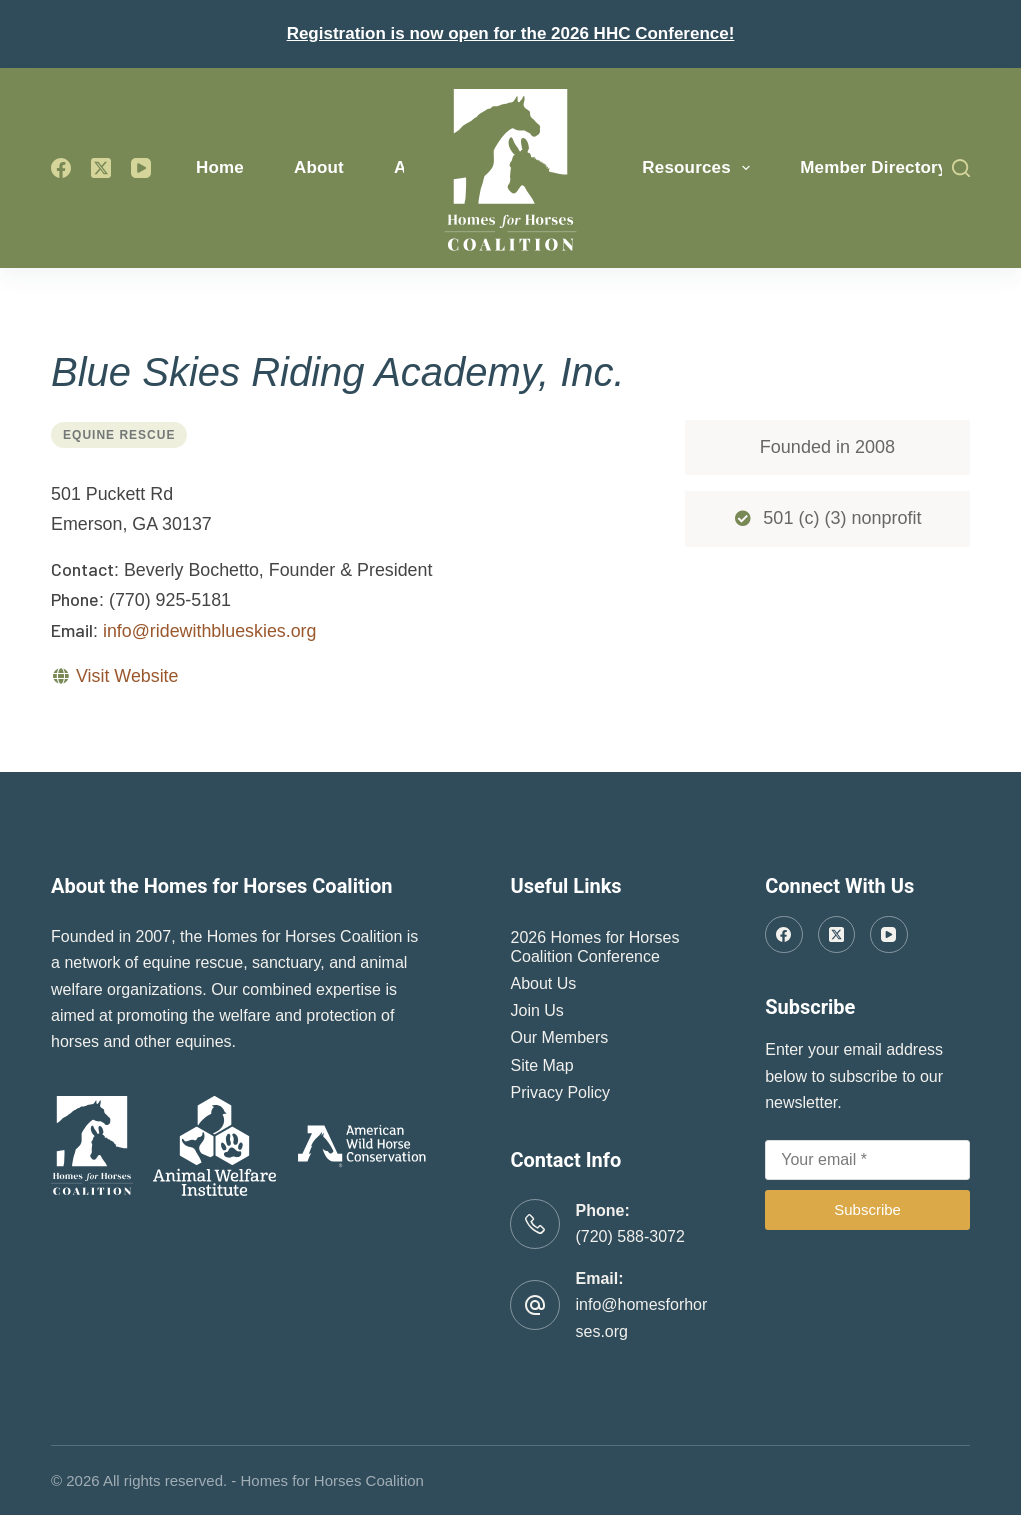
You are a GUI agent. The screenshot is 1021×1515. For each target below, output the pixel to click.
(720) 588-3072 (629, 1236)
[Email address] (867, 1160)
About (319, 167)
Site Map (541, 1065)
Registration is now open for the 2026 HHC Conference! (511, 33)
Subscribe (867, 1209)
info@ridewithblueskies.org (210, 631)
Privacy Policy (560, 1092)
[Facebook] (61, 168)
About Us (543, 983)
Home (220, 167)
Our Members (559, 1037)
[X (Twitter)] (101, 168)
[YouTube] (141, 168)
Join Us (536, 1010)
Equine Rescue (119, 435)
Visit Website (127, 676)
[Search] (961, 168)
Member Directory (873, 167)
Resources (700, 168)
